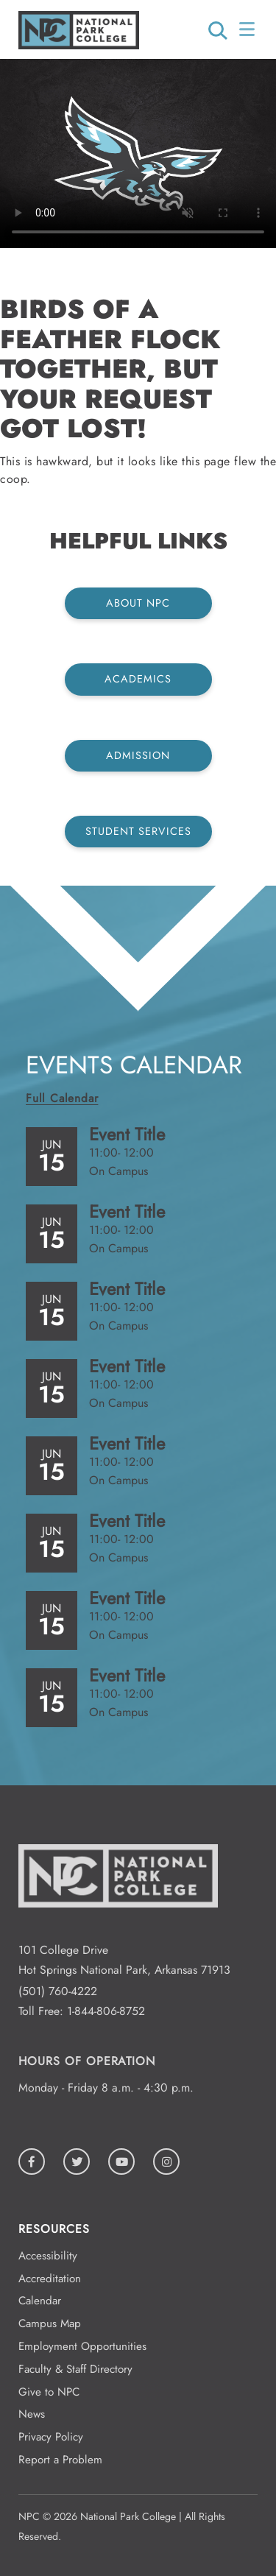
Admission (138, 755)
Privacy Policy (50, 2437)
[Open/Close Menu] (248, 29)
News (31, 2414)
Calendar (39, 2301)
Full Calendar (62, 1098)
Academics (138, 678)
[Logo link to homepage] (78, 45)
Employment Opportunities (82, 2346)
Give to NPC (48, 2392)
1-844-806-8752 (106, 2010)
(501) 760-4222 (57, 1991)
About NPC (138, 603)
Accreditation (49, 2278)
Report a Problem (60, 2460)
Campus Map (49, 2323)
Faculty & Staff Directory (75, 2369)
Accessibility (47, 2256)
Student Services (138, 831)
